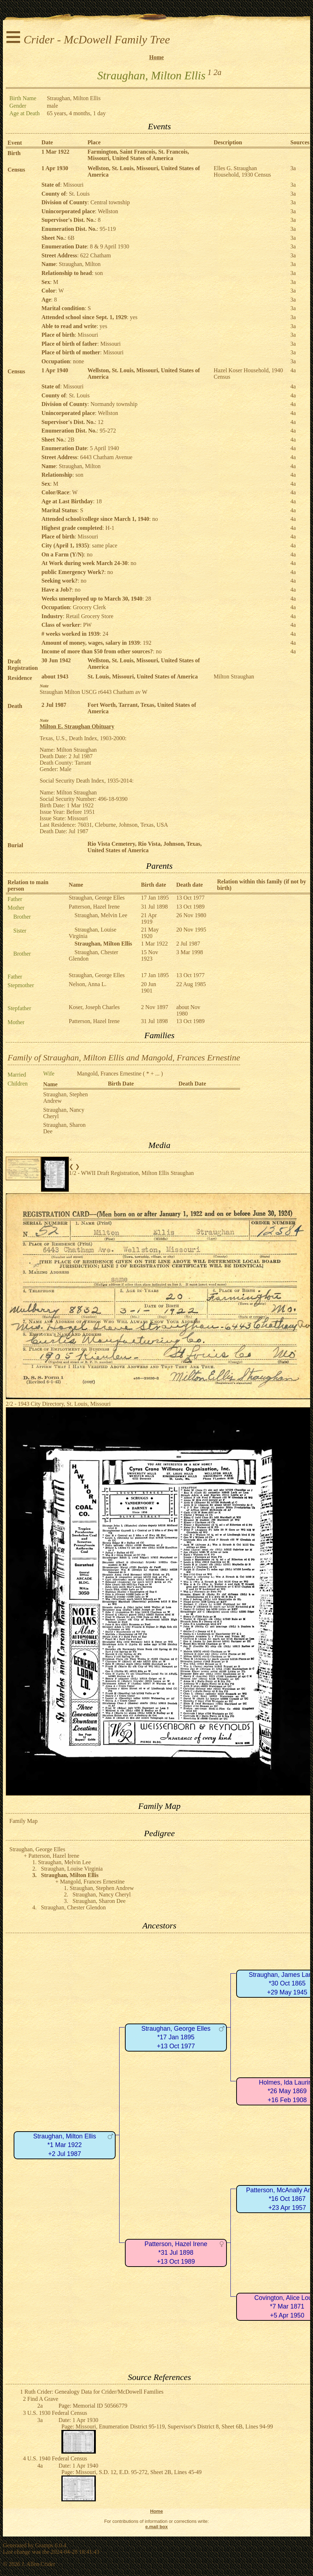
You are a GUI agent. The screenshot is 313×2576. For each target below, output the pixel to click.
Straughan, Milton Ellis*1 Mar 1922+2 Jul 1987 (64, 2145)
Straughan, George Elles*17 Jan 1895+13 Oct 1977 (176, 2037)
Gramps (44, 2545)
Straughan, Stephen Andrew (102, 1888)
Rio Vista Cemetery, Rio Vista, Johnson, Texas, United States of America (145, 847)
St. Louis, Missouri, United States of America (143, 676)
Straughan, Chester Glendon (73, 1907)
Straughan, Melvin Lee (101, 915)
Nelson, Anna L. (88, 984)
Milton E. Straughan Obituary (76, 726)
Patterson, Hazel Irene (94, 907)
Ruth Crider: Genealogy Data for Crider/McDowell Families (93, 2392)
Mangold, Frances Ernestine (109, 1073)
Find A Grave (42, 2399)
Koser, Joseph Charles (94, 1007)
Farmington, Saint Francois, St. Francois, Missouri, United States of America (138, 155)
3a (293, 168)
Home (156, 57)
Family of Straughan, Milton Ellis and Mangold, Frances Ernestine (124, 1057)
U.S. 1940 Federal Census (57, 2458)
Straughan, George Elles (97, 898)
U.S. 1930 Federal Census (57, 2413)
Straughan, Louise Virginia (72, 1869)
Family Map (23, 1821)
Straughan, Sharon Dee (99, 1901)
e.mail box (156, 2526)
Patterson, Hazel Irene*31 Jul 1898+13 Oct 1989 (175, 2252)
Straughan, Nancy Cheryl (102, 1894)
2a (217, 72)
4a (293, 370)
